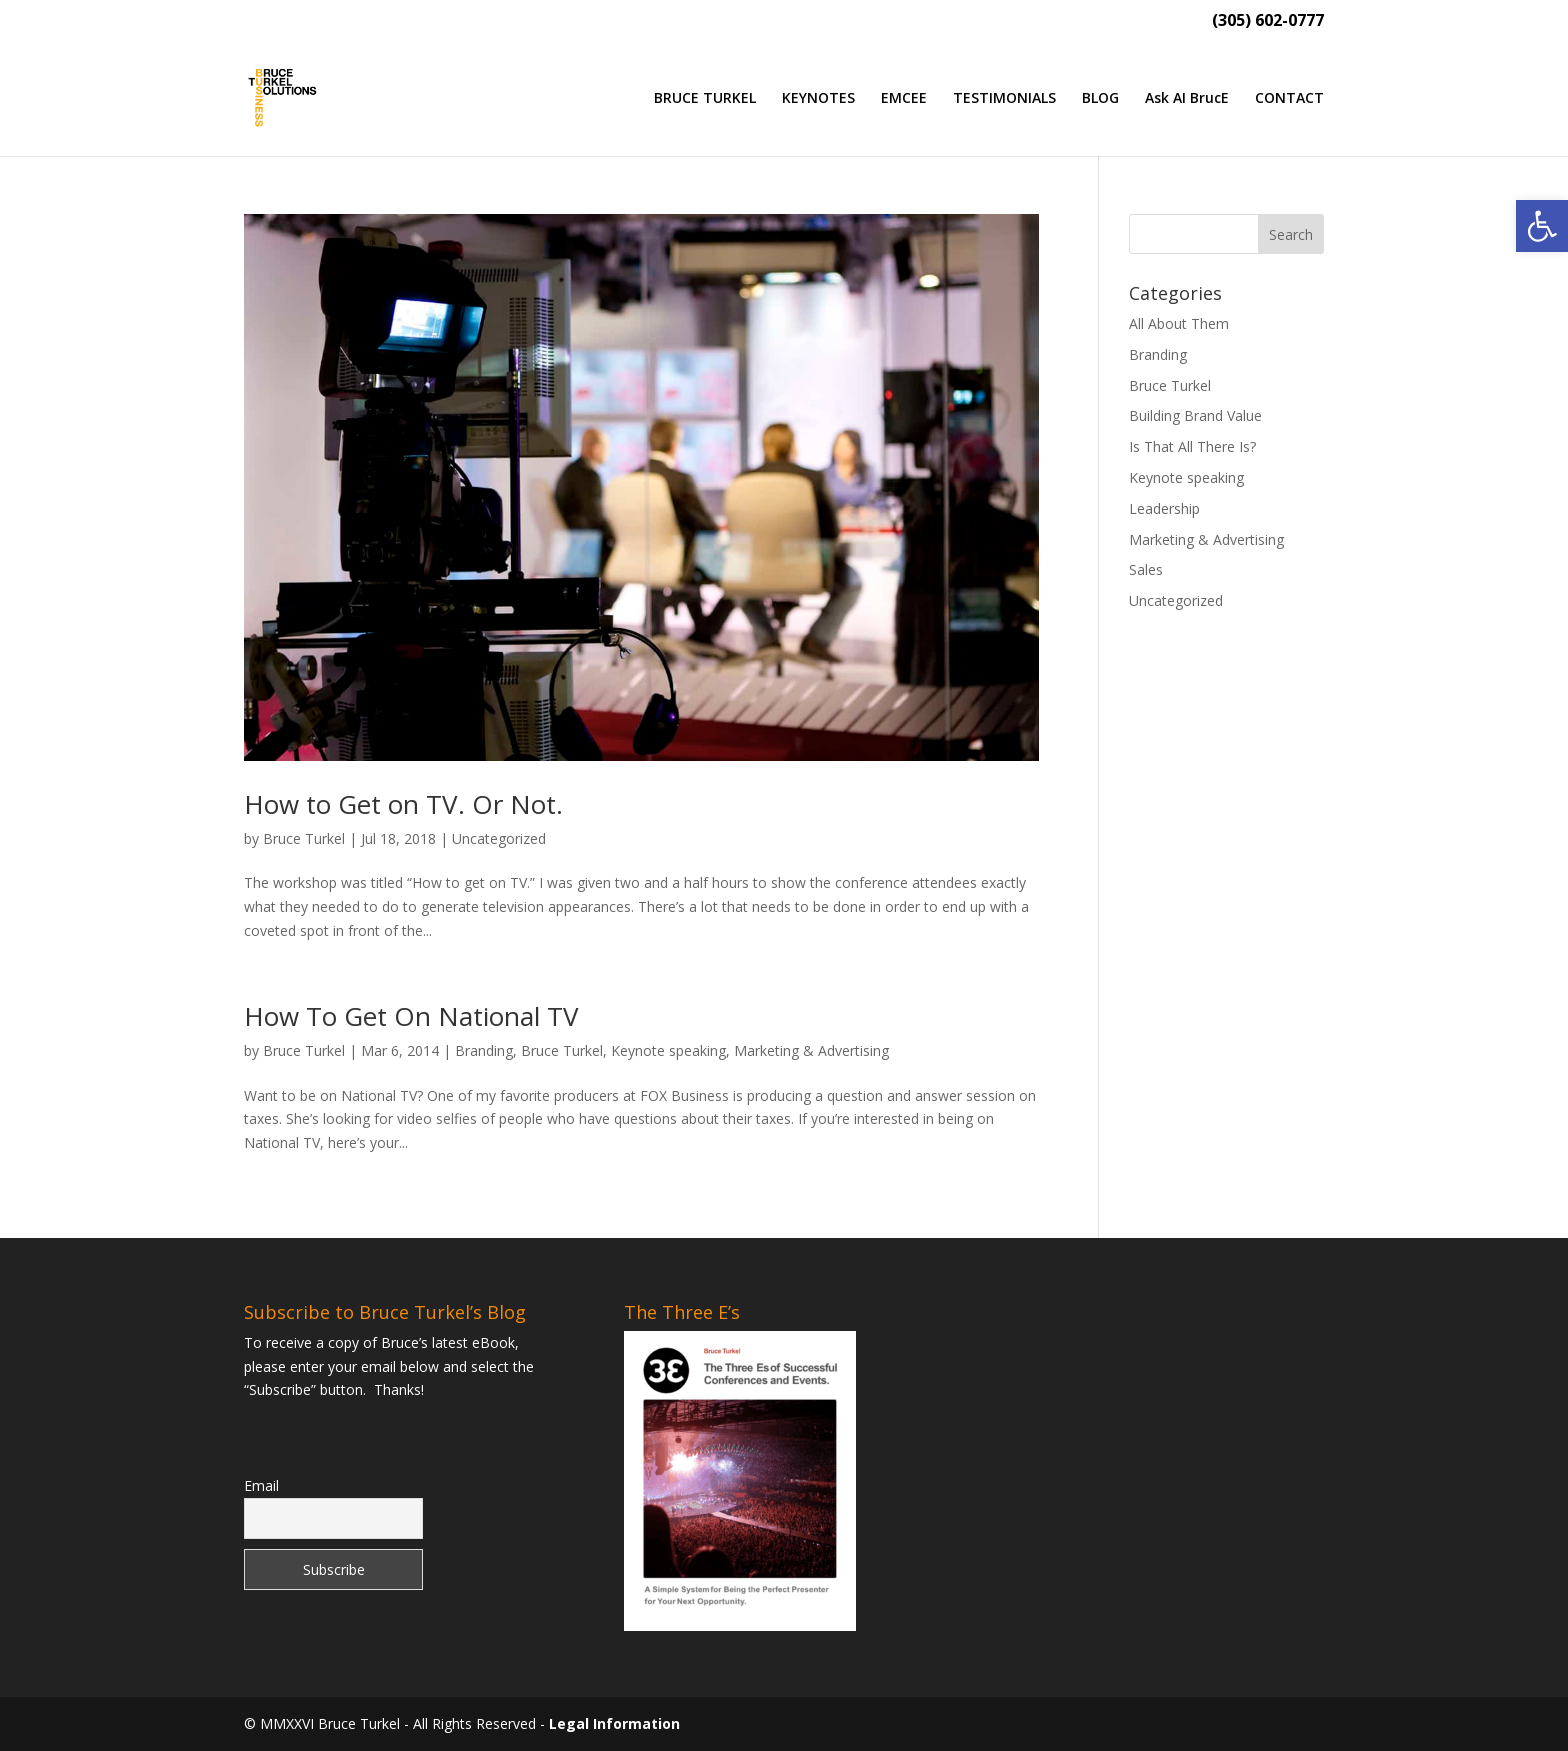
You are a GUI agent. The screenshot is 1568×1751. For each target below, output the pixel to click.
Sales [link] (1146, 569)
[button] (1291, 234)
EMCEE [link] (904, 99)
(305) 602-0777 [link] (1268, 21)
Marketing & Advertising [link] (811, 1050)
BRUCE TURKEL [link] (705, 99)
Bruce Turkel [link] (304, 838)
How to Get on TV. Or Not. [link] (403, 804)
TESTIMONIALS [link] (1004, 99)
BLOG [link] (1100, 99)
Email (261, 1485)
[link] (1542, 226)
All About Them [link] (1179, 323)
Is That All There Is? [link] (1192, 446)
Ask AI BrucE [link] (1187, 99)
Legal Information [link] (614, 1723)
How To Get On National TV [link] (411, 1016)
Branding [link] (484, 1050)
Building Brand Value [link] (1195, 415)
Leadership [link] (1164, 508)
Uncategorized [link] (499, 838)
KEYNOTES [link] (818, 99)
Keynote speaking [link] (668, 1050)
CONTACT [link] (1289, 99)
